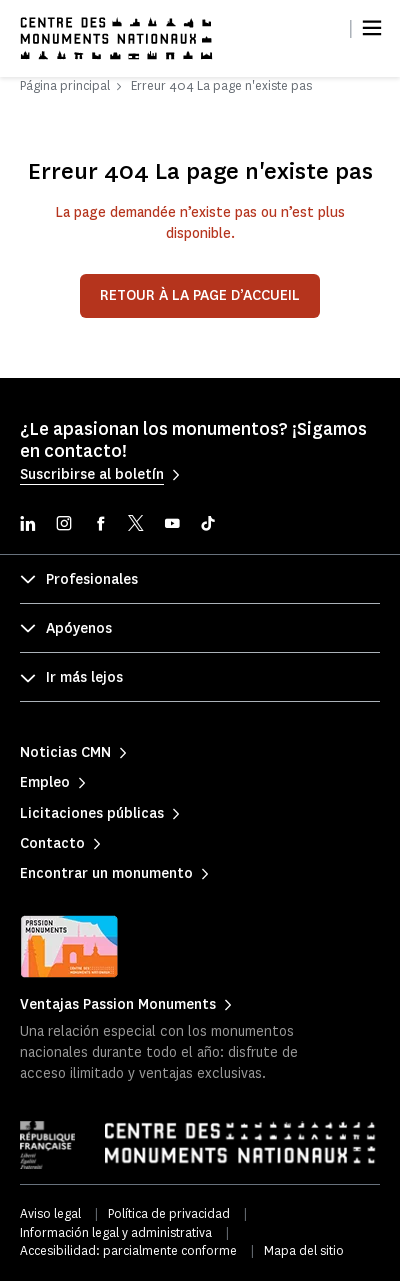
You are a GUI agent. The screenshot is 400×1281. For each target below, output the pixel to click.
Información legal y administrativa (116, 1232)
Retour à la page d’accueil (200, 295)
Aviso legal (50, 1213)
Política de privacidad (169, 1213)
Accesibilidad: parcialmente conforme (128, 1250)
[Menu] (372, 28)
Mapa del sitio (304, 1250)
